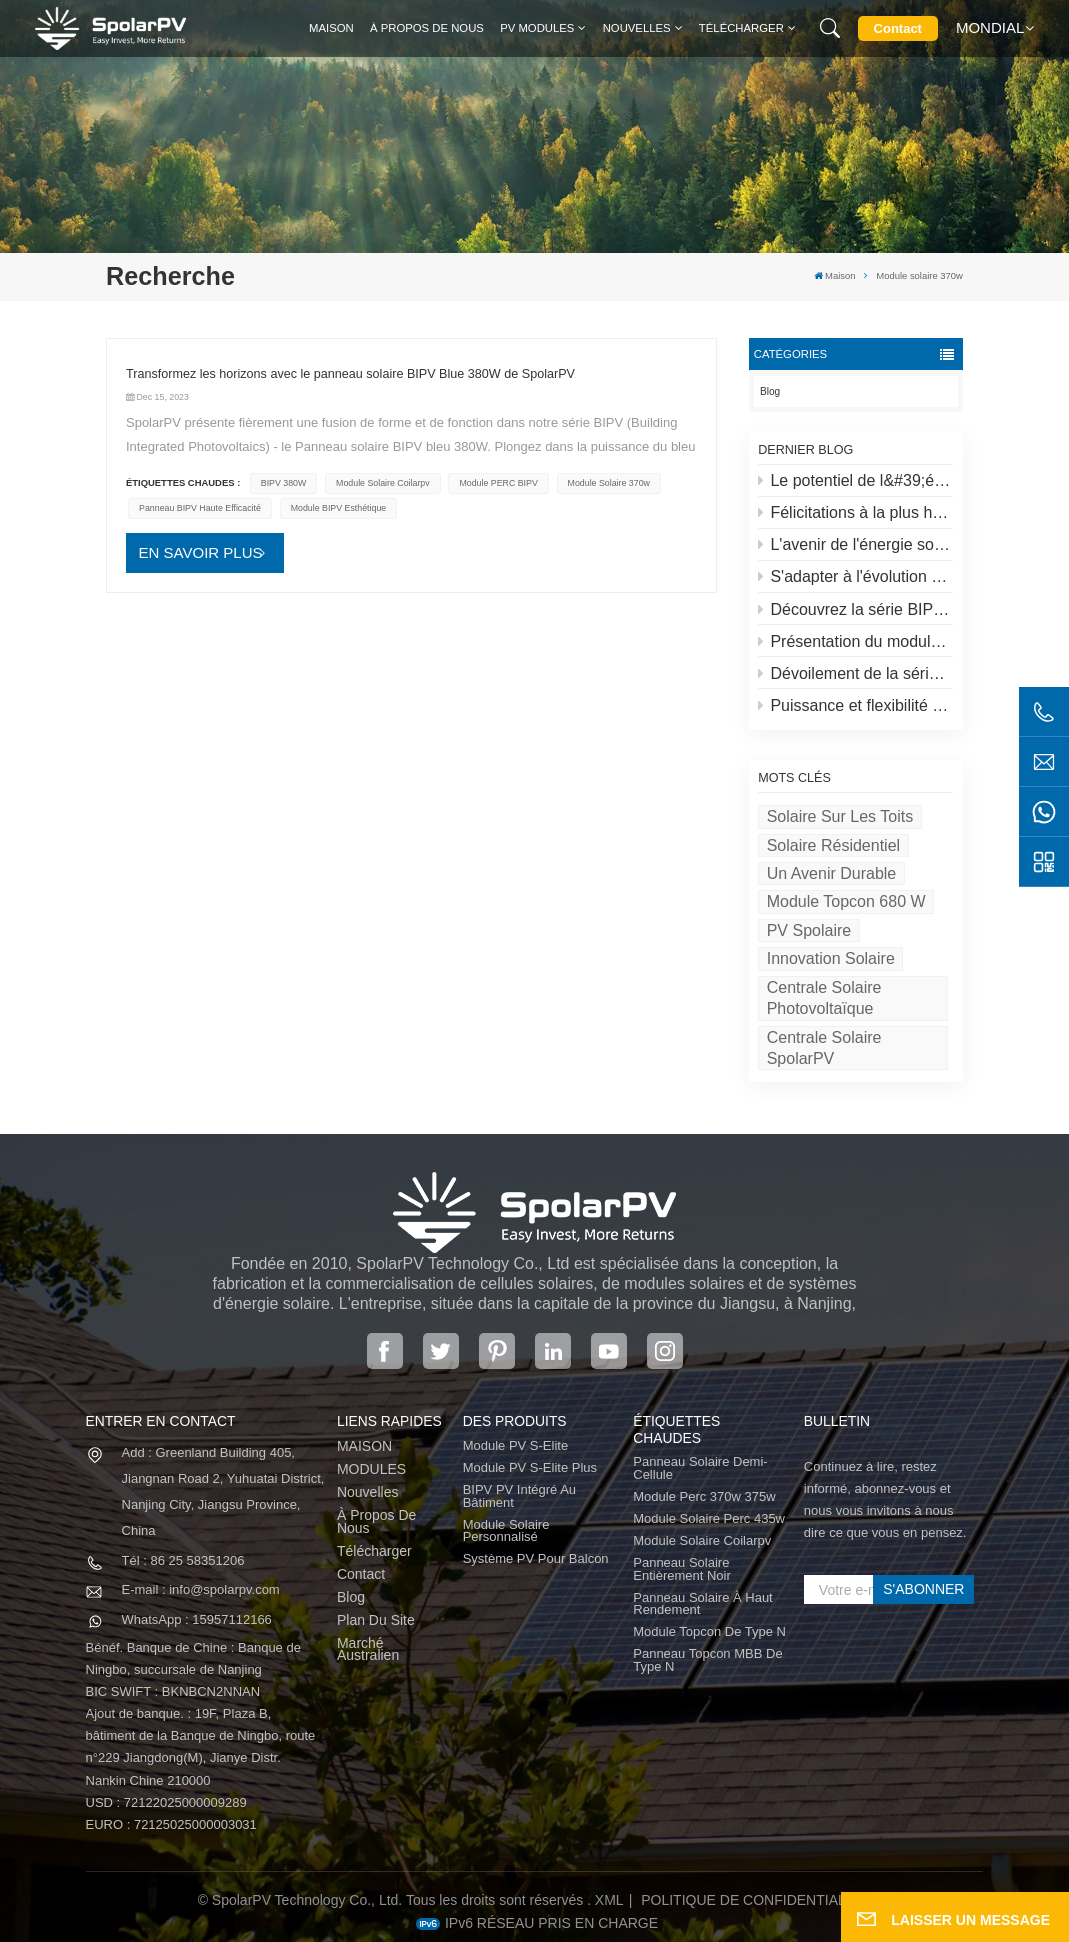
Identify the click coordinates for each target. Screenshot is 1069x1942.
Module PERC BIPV (498, 483)
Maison (331, 28)
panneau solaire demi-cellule (700, 1468)
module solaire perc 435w (709, 1519)
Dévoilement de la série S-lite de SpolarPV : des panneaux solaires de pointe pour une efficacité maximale (855, 673)
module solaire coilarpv (383, 483)
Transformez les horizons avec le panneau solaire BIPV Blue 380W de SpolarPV (350, 374)
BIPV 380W (284, 483)
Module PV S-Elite (516, 1446)
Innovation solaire (831, 958)
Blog (770, 391)
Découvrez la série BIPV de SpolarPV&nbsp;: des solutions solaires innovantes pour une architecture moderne (855, 609)
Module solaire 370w (609, 483)
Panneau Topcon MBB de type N (707, 1660)
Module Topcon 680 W (846, 901)
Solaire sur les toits (840, 816)
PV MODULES (537, 28)
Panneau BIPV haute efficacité (200, 508)
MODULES (371, 1469)
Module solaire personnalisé (506, 1531)
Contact (898, 28)
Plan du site (376, 1620)
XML (609, 1900)
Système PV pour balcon (536, 1559)
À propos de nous (427, 28)
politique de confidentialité (754, 1900)
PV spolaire (809, 930)
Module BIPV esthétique (339, 508)
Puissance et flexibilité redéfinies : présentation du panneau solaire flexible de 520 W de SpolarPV (855, 705)
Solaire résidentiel (833, 845)
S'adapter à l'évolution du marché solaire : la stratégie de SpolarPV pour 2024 (855, 576)
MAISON (364, 1446)
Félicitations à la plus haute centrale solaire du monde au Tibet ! (855, 512)
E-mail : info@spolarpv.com (201, 1589)
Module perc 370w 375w (704, 1497)
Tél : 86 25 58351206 (183, 1560)
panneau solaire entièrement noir (682, 1569)
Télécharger (741, 28)
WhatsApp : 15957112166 (197, 1619)
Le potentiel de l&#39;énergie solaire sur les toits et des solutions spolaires (855, 480)
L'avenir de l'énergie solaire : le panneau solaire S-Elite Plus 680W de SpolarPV (855, 544)
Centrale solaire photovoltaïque (824, 998)
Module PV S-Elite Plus (530, 1468)
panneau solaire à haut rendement (702, 1604)
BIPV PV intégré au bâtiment (519, 1496)
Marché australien (368, 1649)
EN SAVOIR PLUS (201, 552)
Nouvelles (637, 28)
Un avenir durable (832, 873)
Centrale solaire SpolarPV (824, 1048)
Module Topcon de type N (709, 1632)
